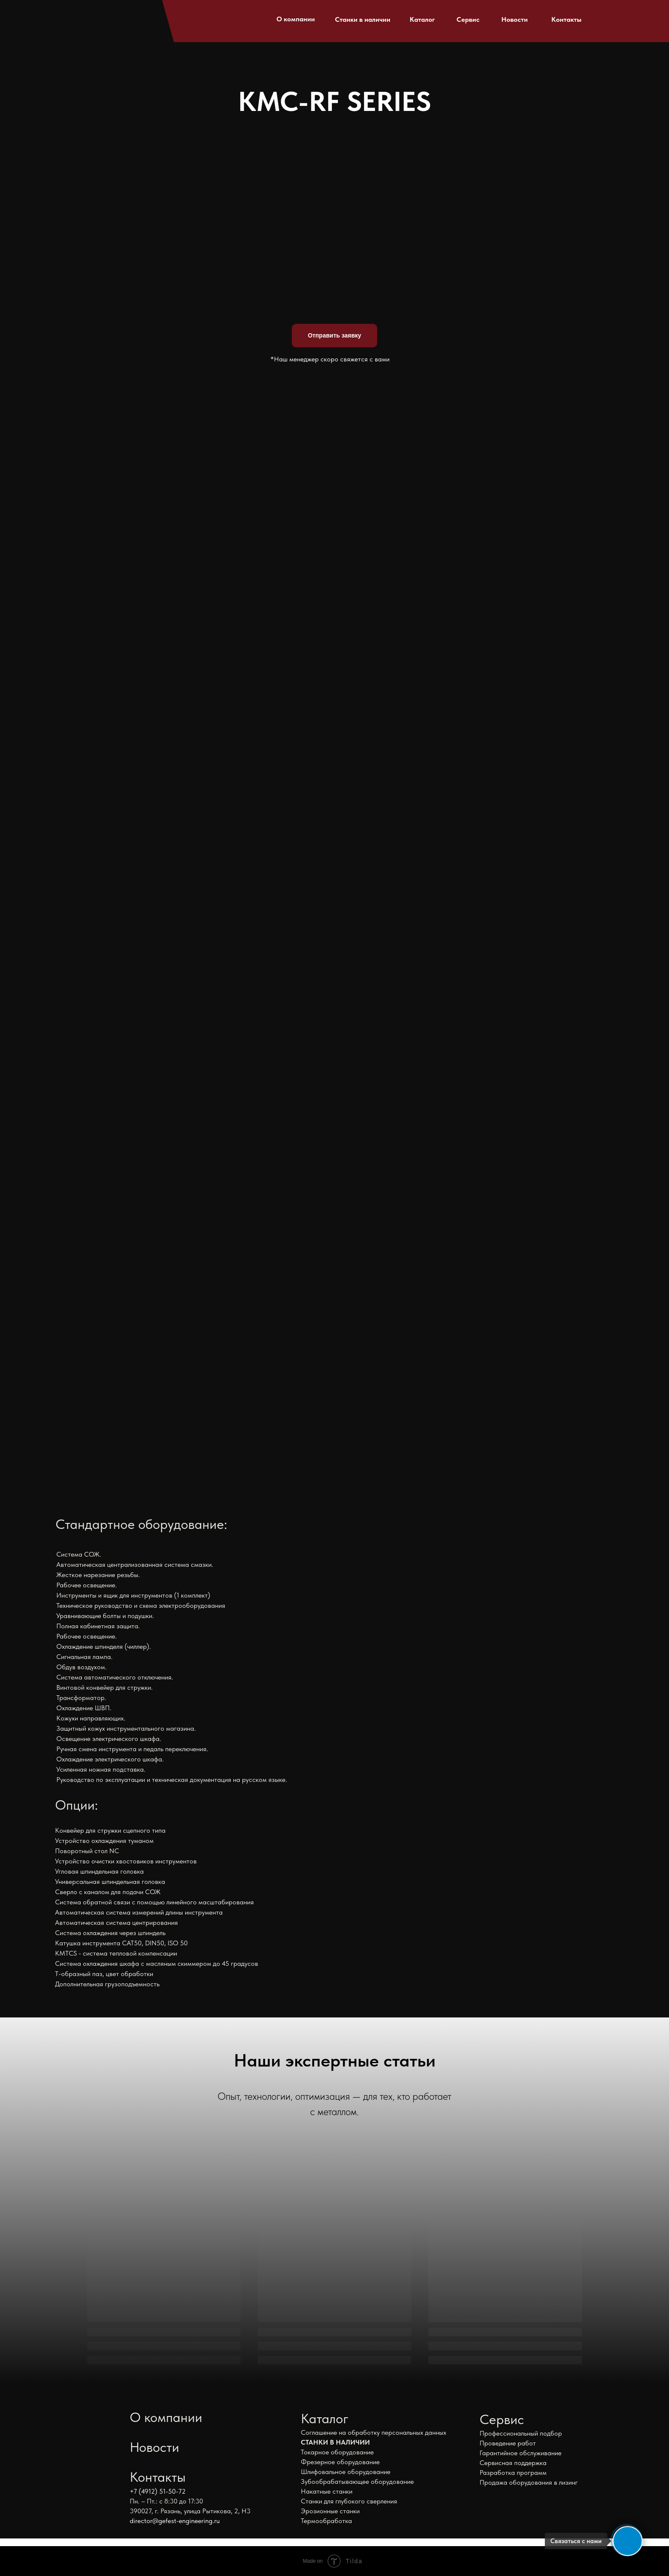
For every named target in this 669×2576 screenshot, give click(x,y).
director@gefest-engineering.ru (175, 2521)
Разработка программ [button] (513, 2472)
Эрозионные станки (330, 2511)
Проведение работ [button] (508, 2443)
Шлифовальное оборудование (345, 2472)
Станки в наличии (362, 19)
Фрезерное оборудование (340, 2462)
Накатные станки (326, 2491)
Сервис (468, 19)
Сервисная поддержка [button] (513, 2463)
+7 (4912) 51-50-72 (158, 2491)
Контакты (566, 19)
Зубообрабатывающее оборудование (357, 2481)
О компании (295, 19)
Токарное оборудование (337, 2452)
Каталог (422, 19)
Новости (514, 19)
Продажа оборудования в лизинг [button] (529, 2482)
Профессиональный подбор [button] (521, 2433)
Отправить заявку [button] (334, 335)
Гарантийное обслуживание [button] (520, 2453)
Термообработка (326, 2521)
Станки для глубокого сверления (349, 2501)
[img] (106, 16)
